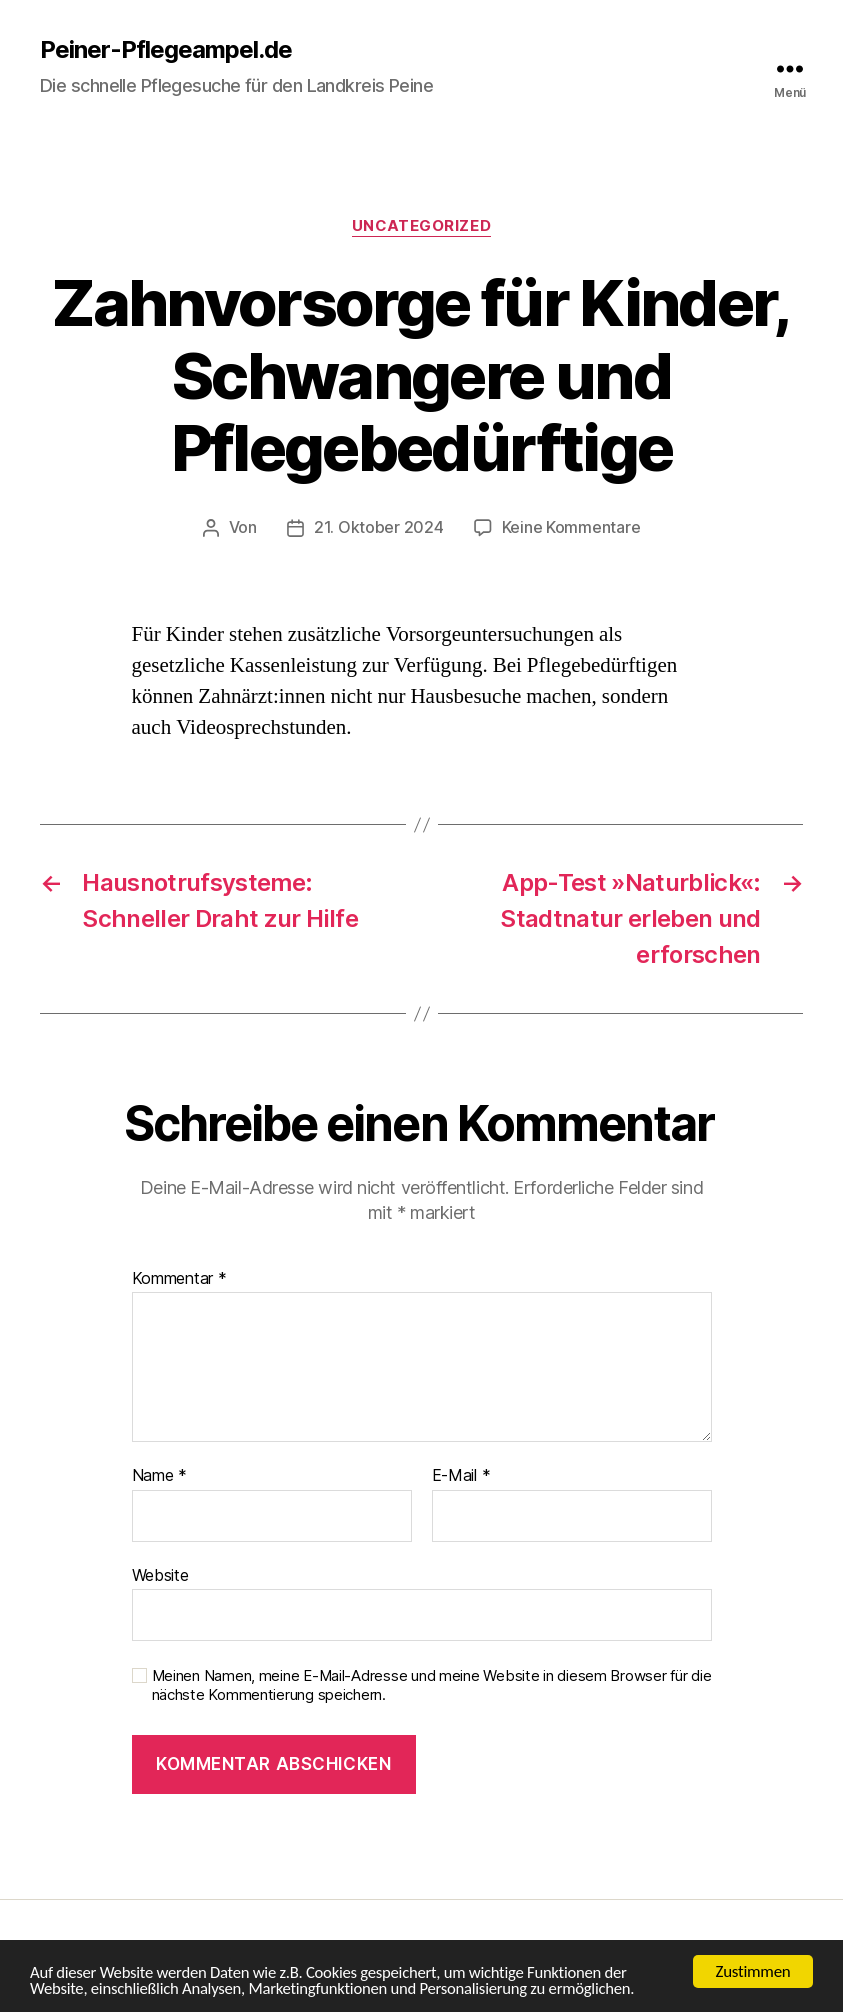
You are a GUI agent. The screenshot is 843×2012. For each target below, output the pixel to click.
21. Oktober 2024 (379, 527)
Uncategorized (421, 226)
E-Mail (461, 1475)
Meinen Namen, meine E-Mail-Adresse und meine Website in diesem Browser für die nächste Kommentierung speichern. (432, 1684)
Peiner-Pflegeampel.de (166, 50)
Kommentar (179, 1278)
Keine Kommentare (571, 527)
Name (159, 1475)
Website (160, 1574)
